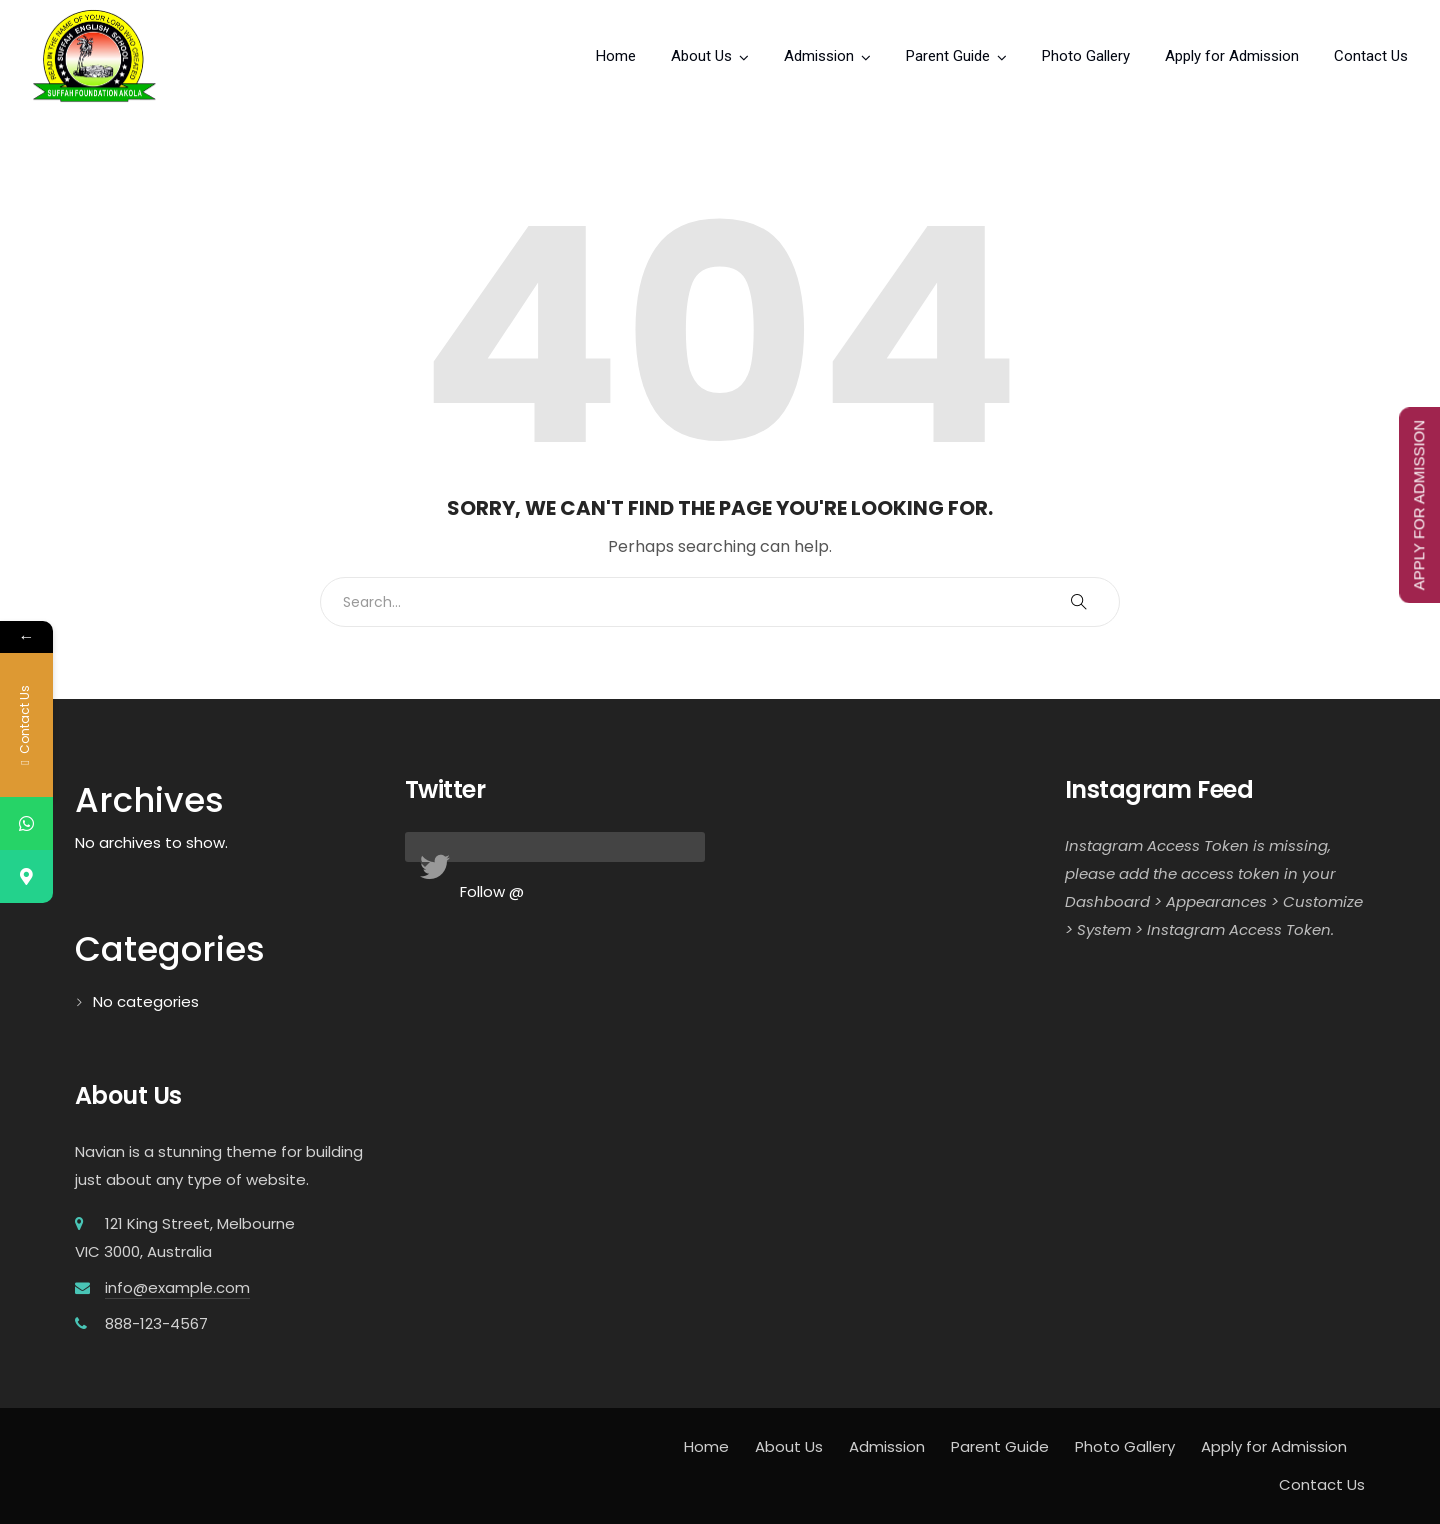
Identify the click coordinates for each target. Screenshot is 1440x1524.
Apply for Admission (1232, 56)
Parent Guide (948, 56)
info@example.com (177, 1287)
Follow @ (492, 891)
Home (616, 56)
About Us (701, 56)
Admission (819, 56)
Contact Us (1371, 56)
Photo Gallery (1086, 56)
